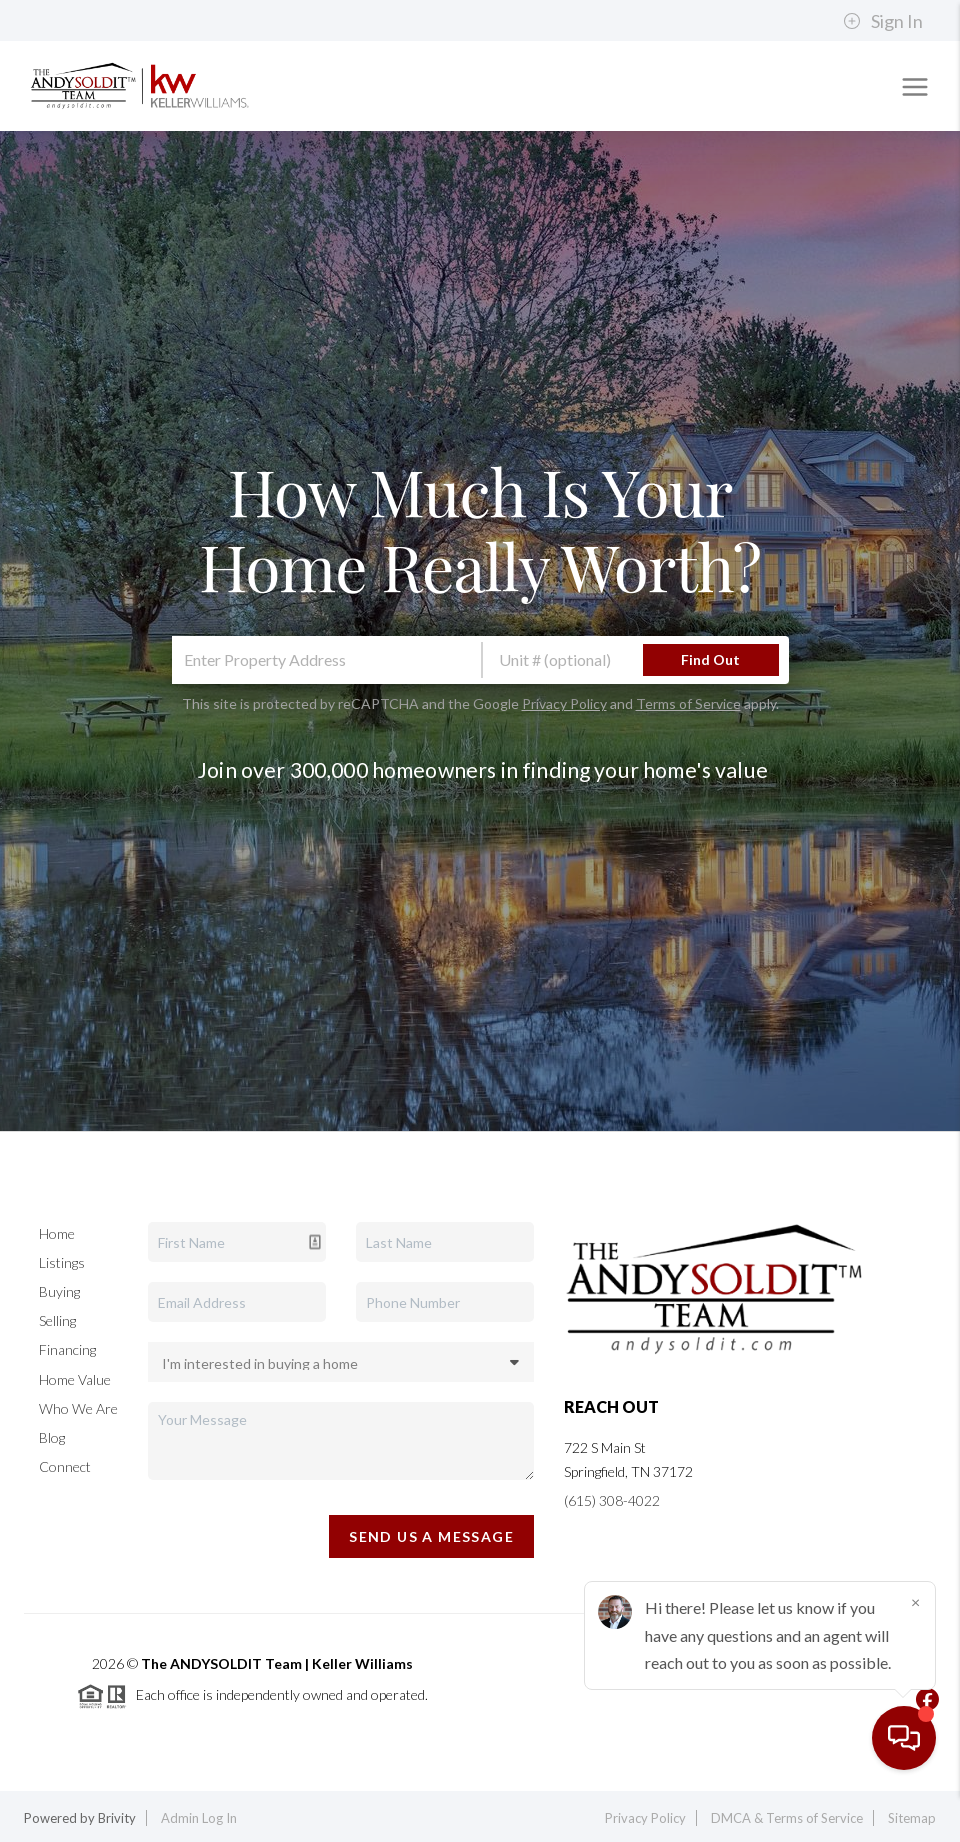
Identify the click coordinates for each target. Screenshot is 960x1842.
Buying (59, 1291)
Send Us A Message (431, 1536)
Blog (52, 1437)
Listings (62, 1262)
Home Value (75, 1379)
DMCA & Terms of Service (787, 1818)
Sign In (883, 21)
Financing (67, 1349)
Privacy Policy (564, 703)
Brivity (117, 1818)
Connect (65, 1466)
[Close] (915, 1650)
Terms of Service (688, 703)
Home (57, 1233)
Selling (57, 1320)
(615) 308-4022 (612, 1500)
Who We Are (78, 1408)
